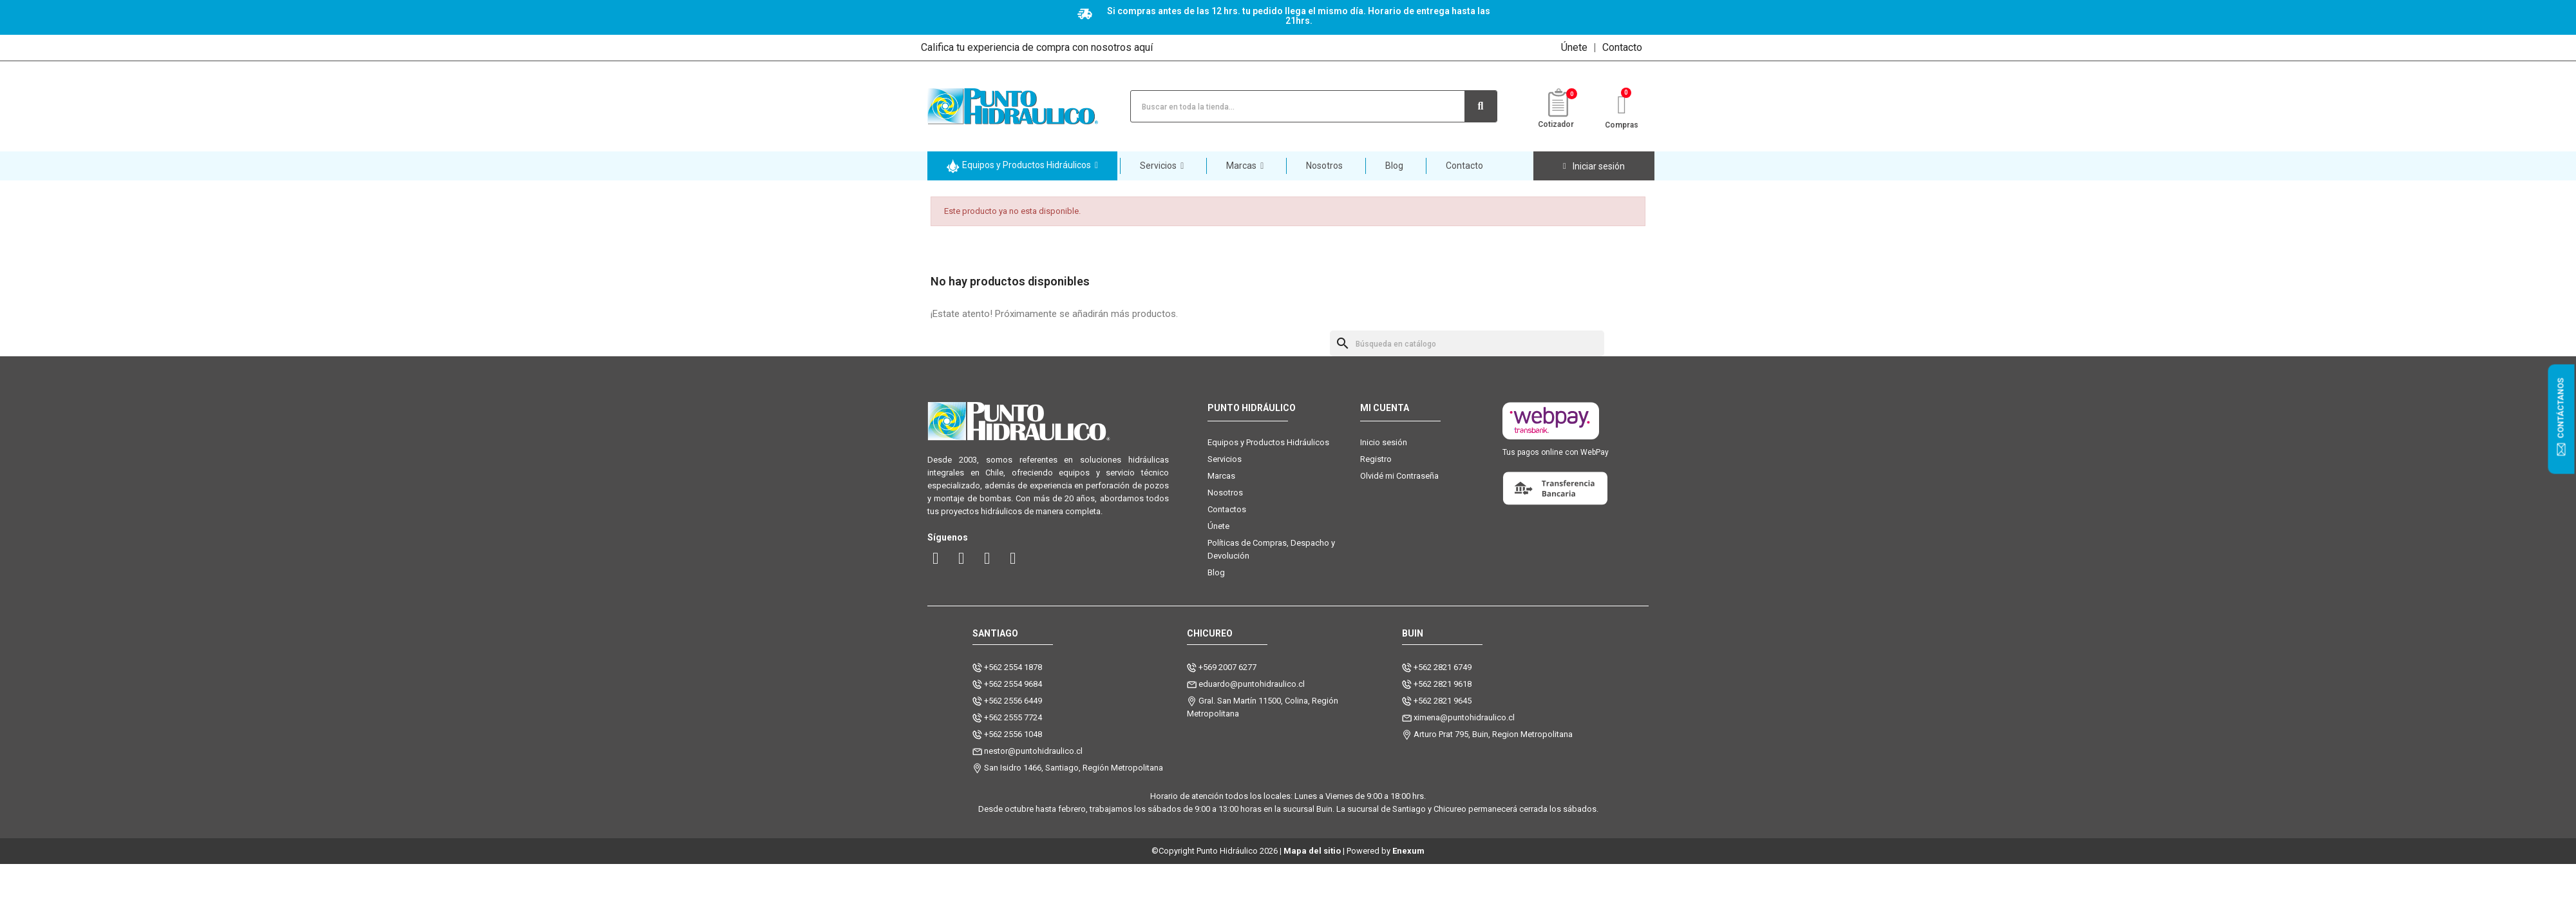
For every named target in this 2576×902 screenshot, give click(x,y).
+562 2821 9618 (1443, 684)
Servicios (1225, 459)
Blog (1216, 572)
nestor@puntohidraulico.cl (1033, 751)
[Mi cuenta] (1593, 166)
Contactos (1227, 509)
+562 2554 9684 (1013, 684)
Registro (1376, 459)
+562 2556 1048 (1013, 734)
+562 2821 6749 (1443, 667)
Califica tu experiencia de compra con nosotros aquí (1037, 47)
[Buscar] (1467, 343)
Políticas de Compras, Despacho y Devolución (1271, 549)
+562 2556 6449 (1013, 700)
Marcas (1221, 476)
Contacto (1622, 47)
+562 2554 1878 (1013, 667)
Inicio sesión (1383, 442)
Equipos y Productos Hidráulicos (1268, 442)
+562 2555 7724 (1013, 717)
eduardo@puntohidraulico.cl (1251, 684)
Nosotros (1225, 492)
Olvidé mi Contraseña (1399, 476)
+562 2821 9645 (1443, 700)
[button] (1022, 165)
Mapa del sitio (1312, 851)
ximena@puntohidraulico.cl (1464, 717)
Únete (1574, 47)
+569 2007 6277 (1227, 667)
